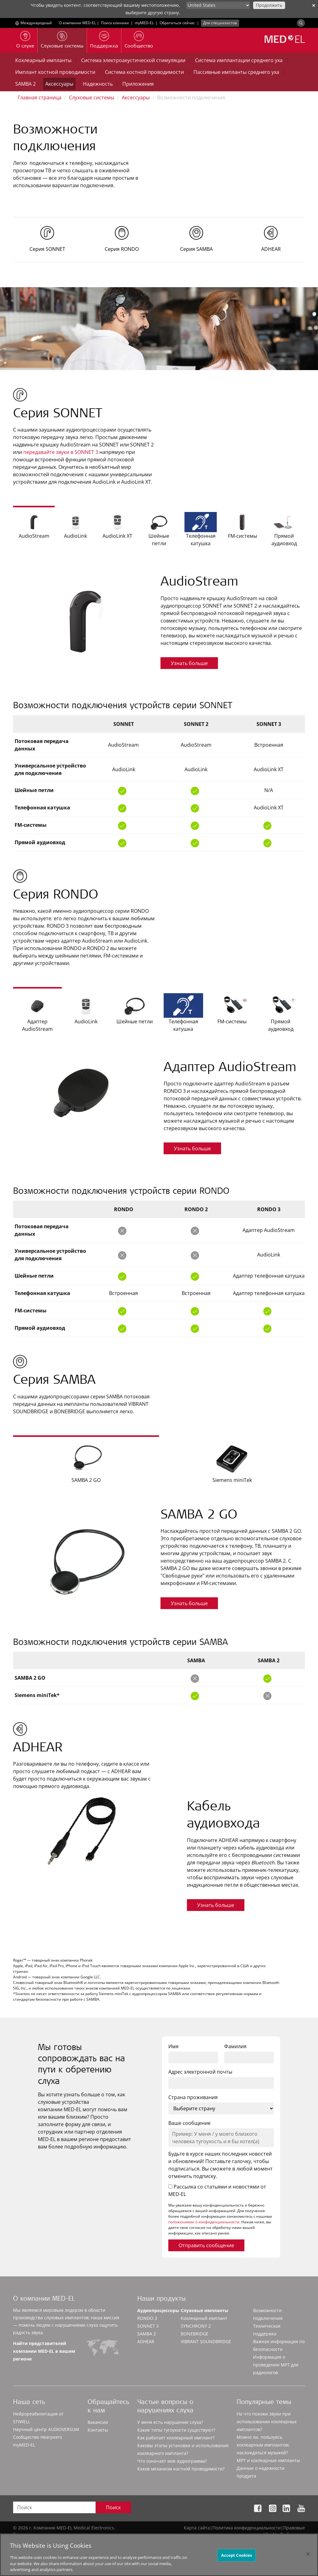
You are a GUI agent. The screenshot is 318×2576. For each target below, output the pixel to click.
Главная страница (39, 97)
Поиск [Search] (113, 2507)
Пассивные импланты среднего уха (236, 72)
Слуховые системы (91, 97)
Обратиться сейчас (177, 22)
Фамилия (235, 2046)
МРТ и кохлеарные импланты (268, 2460)
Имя (173, 2046)
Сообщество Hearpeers (37, 2437)
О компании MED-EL (77, 22)
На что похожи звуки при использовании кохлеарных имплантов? (267, 2421)
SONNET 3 (148, 2326)
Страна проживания (193, 2097)
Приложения (138, 83)
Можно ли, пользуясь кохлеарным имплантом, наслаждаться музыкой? (263, 2445)
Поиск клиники (115, 22)
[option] (159, 620)
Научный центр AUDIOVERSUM (46, 2429)
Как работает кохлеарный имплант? (176, 2438)
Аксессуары (59, 83)
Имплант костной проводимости (55, 72)
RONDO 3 (147, 2318)
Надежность (98, 83)
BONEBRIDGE (194, 2334)
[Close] (308, 2559)
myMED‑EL (144, 22)
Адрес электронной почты (200, 2071)
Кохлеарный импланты (43, 60)
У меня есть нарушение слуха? (170, 2422)
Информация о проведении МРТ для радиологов (275, 2364)
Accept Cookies (236, 2560)
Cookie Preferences (285, 2534)
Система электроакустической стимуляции (133, 60)
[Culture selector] (218, 5)
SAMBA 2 (25, 83)
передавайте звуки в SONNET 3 (60, 452)
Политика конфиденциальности (246, 2528)
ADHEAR (145, 2341)
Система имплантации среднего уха (239, 60)
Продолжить (269, 5)
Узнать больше (189, 662)
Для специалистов (220, 22)
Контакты (98, 2430)
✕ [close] (314, 5)
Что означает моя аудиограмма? (172, 2461)
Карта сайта (197, 2528)
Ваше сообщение (189, 2123)
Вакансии (98, 2422)
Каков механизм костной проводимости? (181, 2469)
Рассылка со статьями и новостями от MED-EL (217, 2190)
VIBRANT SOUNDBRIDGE (206, 2341)
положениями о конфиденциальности (203, 2222)
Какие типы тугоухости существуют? (176, 2430)
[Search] (301, 23)
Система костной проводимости (144, 72)
